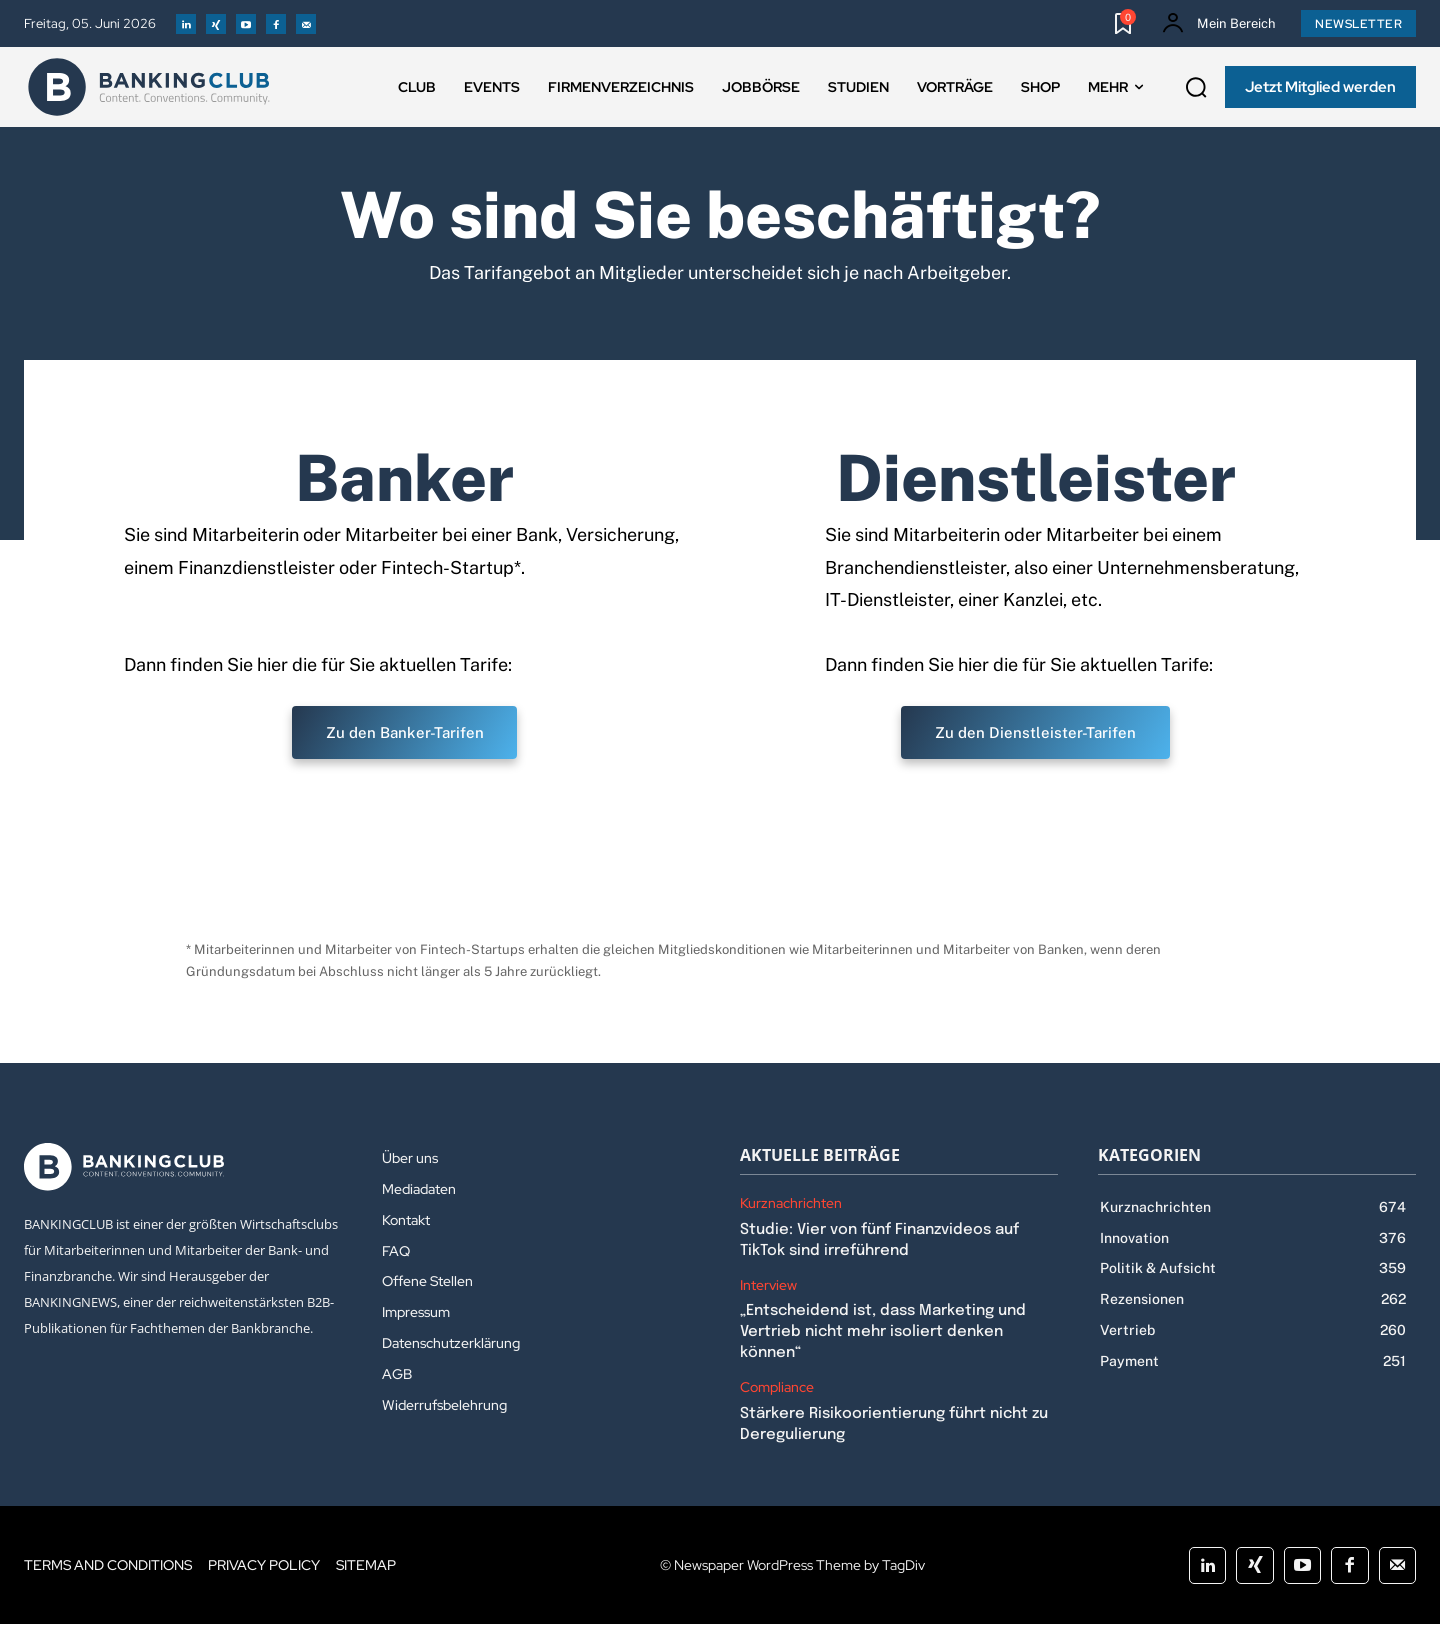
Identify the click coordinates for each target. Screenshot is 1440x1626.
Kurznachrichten (791, 1205)
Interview (768, 1287)
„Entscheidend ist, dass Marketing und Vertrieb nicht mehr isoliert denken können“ (883, 1334)
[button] (1196, 88)
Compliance (777, 1389)
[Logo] (149, 87)
